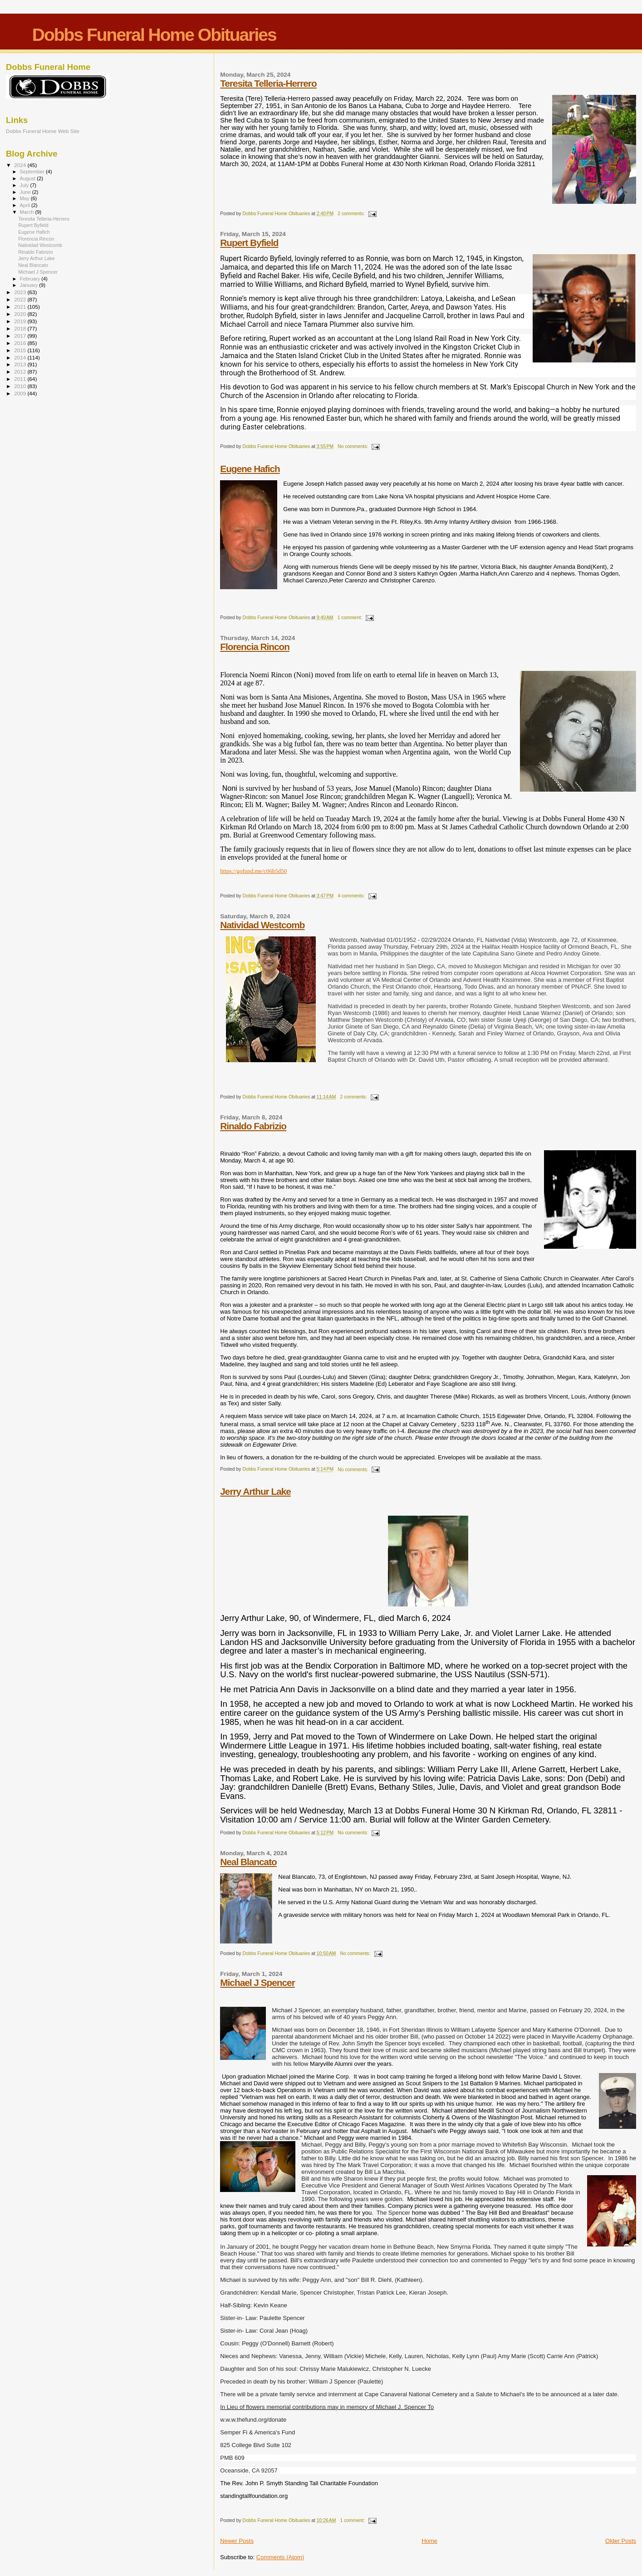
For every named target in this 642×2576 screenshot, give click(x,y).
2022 (20, 299)
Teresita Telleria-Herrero (268, 83)
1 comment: (350, 617)
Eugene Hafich (249, 468)
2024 (20, 165)
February (31, 278)
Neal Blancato (248, 1862)
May (25, 198)
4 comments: (352, 895)
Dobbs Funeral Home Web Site (42, 131)
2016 (20, 343)
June (26, 192)
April (25, 205)
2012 (20, 371)
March (27, 212)
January (29, 285)
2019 (20, 321)
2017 (20, 336)
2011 (20, 379)
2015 (20, 350)
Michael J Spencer (257, 1982)
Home (429, 2540)
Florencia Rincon (254, 646)
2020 (20, 314)
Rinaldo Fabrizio (253, 1126)
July (25, 185)
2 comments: (352, 213)
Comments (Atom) (280, 2557)
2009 (20, 393)
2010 (20, 386)
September (33, 171)
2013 (20, 364)
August (28, 178)
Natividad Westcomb (262, 925)
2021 (20, 307)
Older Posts (620, 2540)
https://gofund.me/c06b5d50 (253, 870)
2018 (20, 328)
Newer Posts (237, 2540)
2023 (20, 292)
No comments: (353, 446)
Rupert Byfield (249, 242)
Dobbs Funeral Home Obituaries (154, 34)
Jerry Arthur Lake (255, 1491)
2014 (20, 357)
